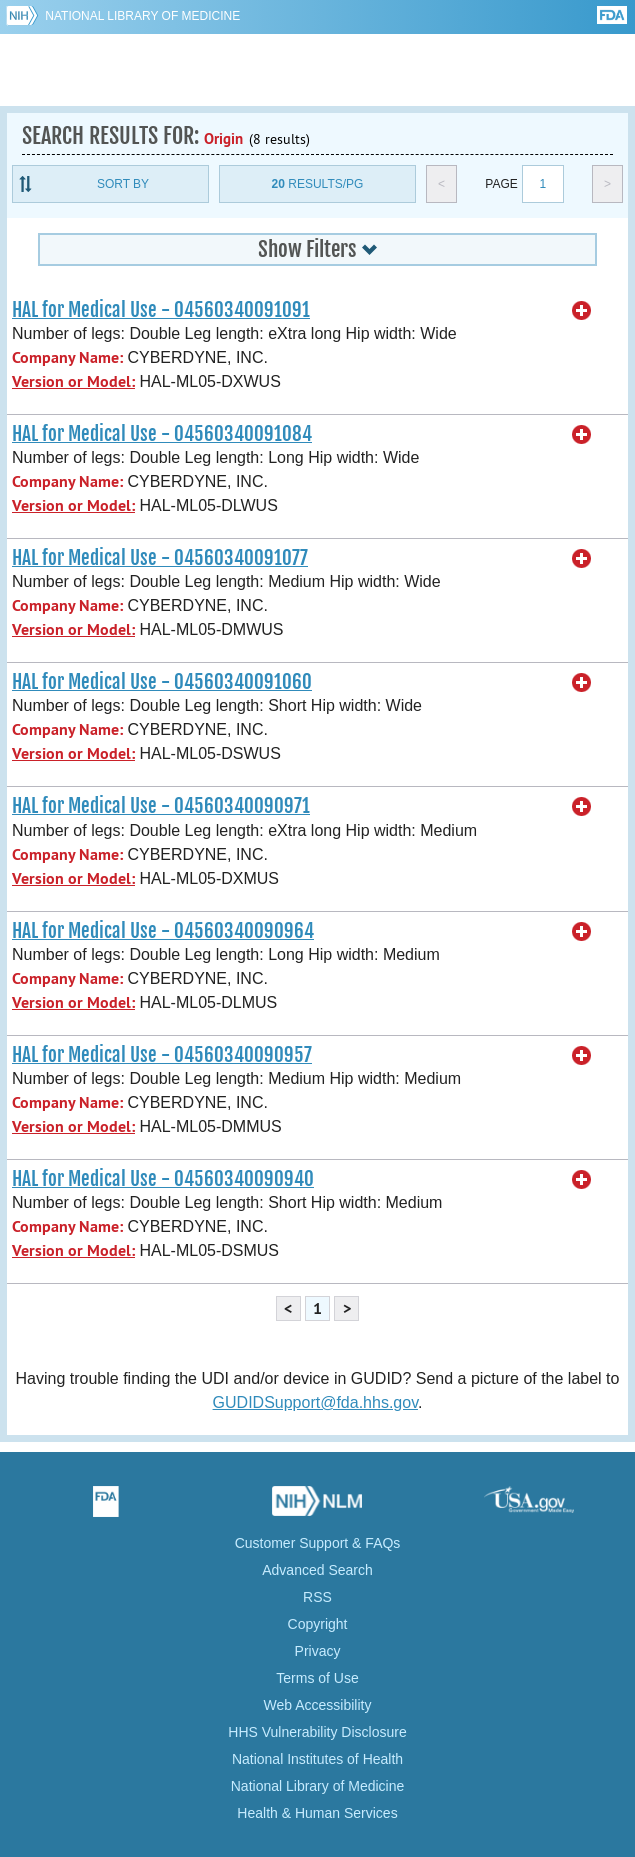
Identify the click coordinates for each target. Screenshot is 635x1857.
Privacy (318, 1651)
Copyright (318, 1624)
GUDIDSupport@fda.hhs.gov (315, 1402)
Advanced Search (317, 1570)
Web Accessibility (318, 1705)
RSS (317, 1597)
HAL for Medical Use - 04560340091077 (160, 558)
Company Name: (67, 357)
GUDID (317, 70)
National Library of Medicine (142, 16)
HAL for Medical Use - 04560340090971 (161, 806)
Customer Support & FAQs (318, 1543)
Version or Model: (73, 381)
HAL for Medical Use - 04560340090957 (162, 1055)
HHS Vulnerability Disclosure (317, 1732)
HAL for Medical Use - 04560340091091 (161, 310)
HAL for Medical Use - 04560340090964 (163, 931)
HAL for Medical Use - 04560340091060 (162, 682)
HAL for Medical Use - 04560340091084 (162, 434)
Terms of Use (317, 1678)
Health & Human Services (317, 1813)
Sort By (123, 184)
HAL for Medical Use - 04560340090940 (163, 1179)
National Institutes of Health (317, 1759)
